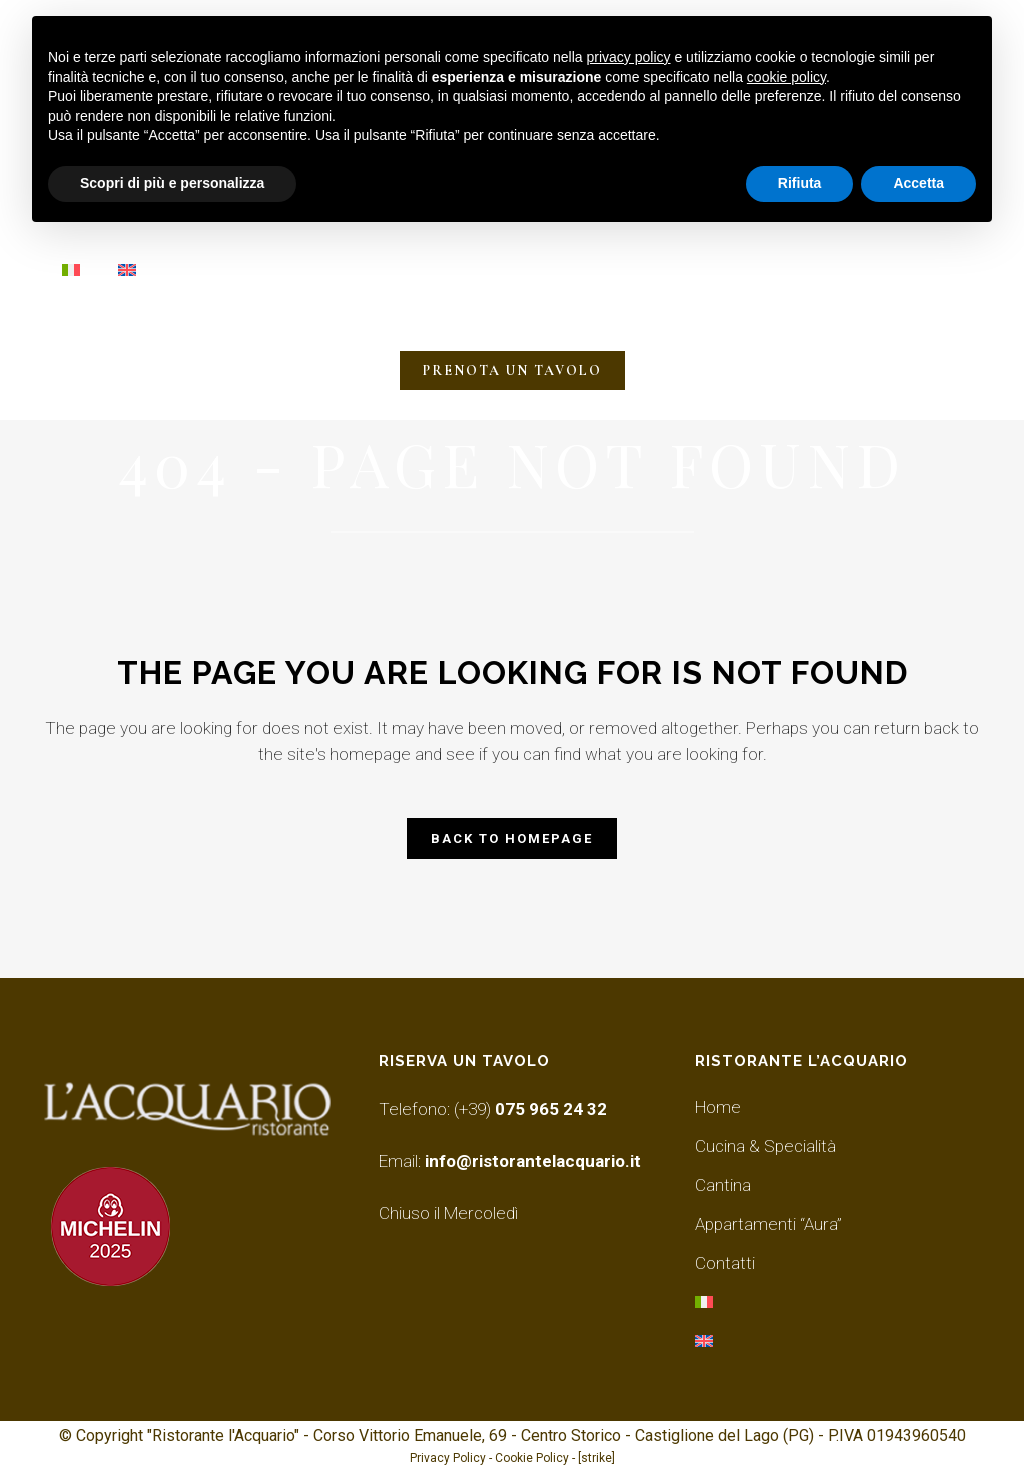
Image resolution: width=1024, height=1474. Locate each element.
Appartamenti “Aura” (768, 1224)
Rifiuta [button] (800, 183)
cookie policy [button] (786, 77)
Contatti (725, 1263)
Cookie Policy (532, 1458)
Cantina (723, 1185)
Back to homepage (512, 838)
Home (718, 1107)
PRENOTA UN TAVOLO (512, 370)
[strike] (596, 1458)
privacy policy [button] (629, 57)
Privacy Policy (448, 1458)
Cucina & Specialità (765, 1146)
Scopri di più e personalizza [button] (172, 183)
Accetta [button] (918, 183)
